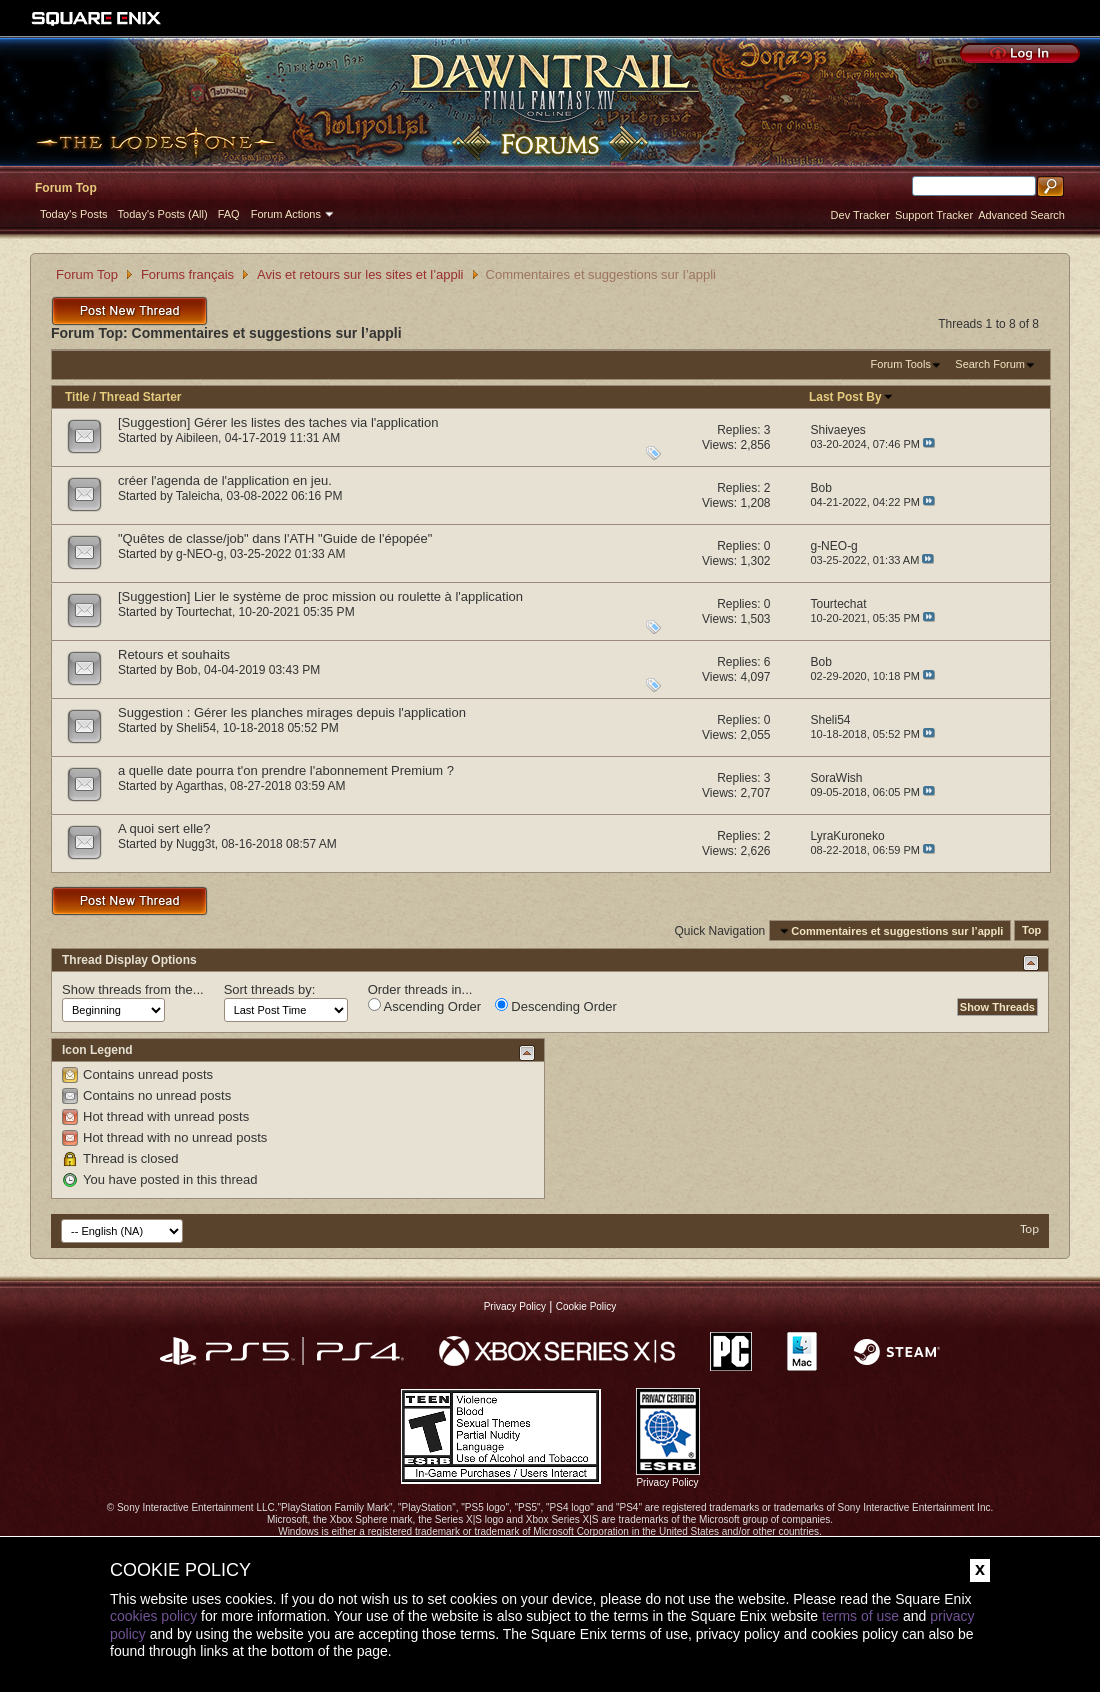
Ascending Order (424, 1006)
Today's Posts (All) (163, 214)
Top (1031, 931)
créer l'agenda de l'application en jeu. (225, 480)
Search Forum (990, 364)
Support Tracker (934, 215)
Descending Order (556, 1006)
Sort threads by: (270, 989)
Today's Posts (74, 214)
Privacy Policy (515, 1306)
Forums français (187, 274)
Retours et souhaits (174, 654)
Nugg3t (195, 844)
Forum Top (66, 188)
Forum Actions (286, 214)
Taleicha (198, 496)
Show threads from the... (133, 989)
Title (77, 397)
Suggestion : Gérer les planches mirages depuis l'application (292, 712)
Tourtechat (204, 612)
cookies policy (153, 1616)
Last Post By (851, 397)
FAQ (229, 214)
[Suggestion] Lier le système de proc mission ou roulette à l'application (320, 596)
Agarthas (199, 786)
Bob (186, 670)
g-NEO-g (199, 554)
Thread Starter (140, 397)
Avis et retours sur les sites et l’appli (360, 274)
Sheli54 (196, 728)
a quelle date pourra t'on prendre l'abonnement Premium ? (286, 770)
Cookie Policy (586, 1306)
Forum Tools (901, 364)
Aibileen (196, 438)
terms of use (860, 1616)
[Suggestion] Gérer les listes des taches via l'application (278, 422)
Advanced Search (1021, 215)
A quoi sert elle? (164, 828)
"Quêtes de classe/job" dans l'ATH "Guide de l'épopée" (275, 538)
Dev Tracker (860, 215)
